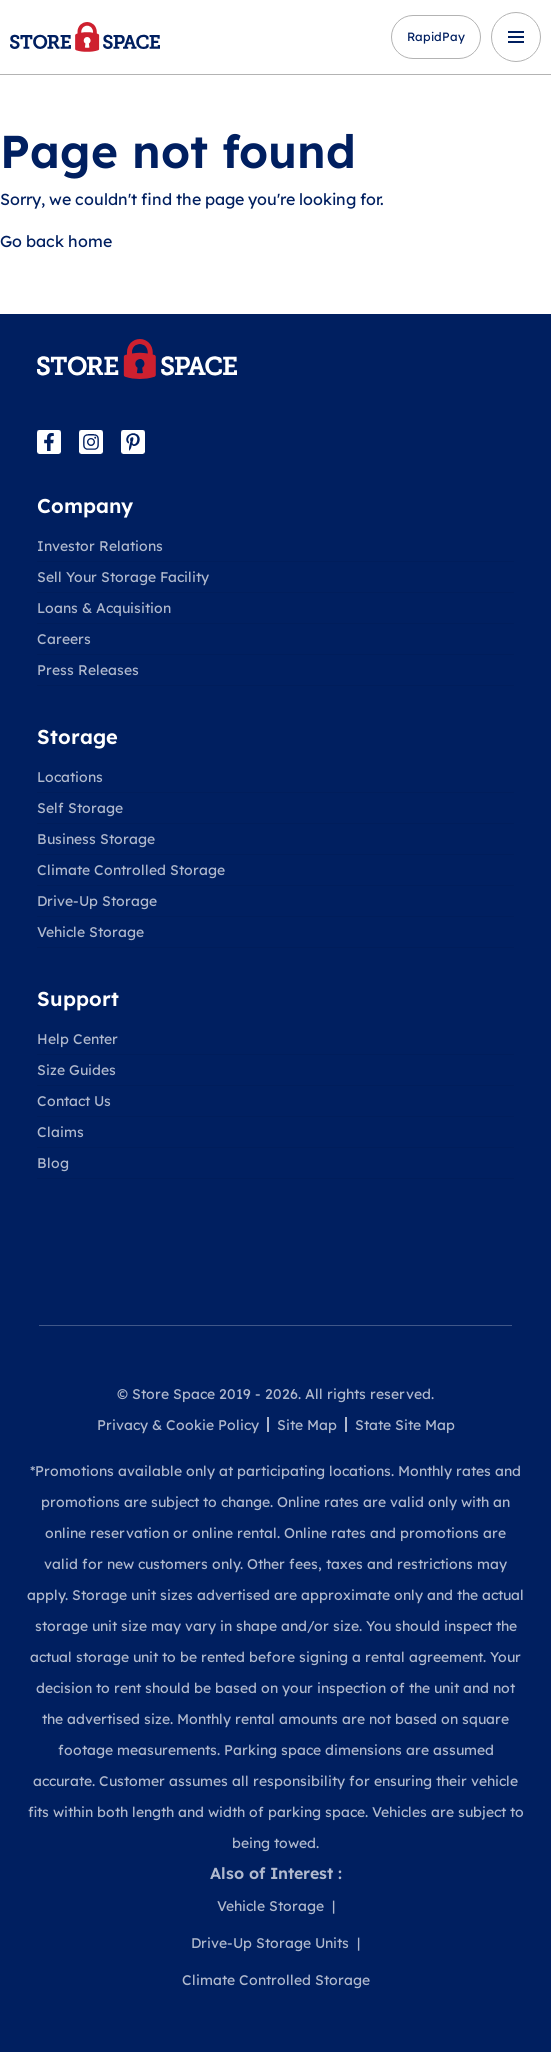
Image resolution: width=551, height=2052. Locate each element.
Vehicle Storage (90, 932)
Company (85, 505)
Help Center (77, 1039)
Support (78, 998)
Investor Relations (100, 546)
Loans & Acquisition (104, 608)
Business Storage (96, 839)
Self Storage (80, 808)
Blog (53, 1163)
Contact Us (74, 1101)
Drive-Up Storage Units (270, 1943)
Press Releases (88, 670)
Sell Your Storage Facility (123, 577)
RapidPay (436, 36)
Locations (70, 777)
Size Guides (76, 1070)
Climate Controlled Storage (131, 870)
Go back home (56, 241)
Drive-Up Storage (97, 901)
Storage (77, 736)
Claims (60, 1132)
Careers (64, 639)
